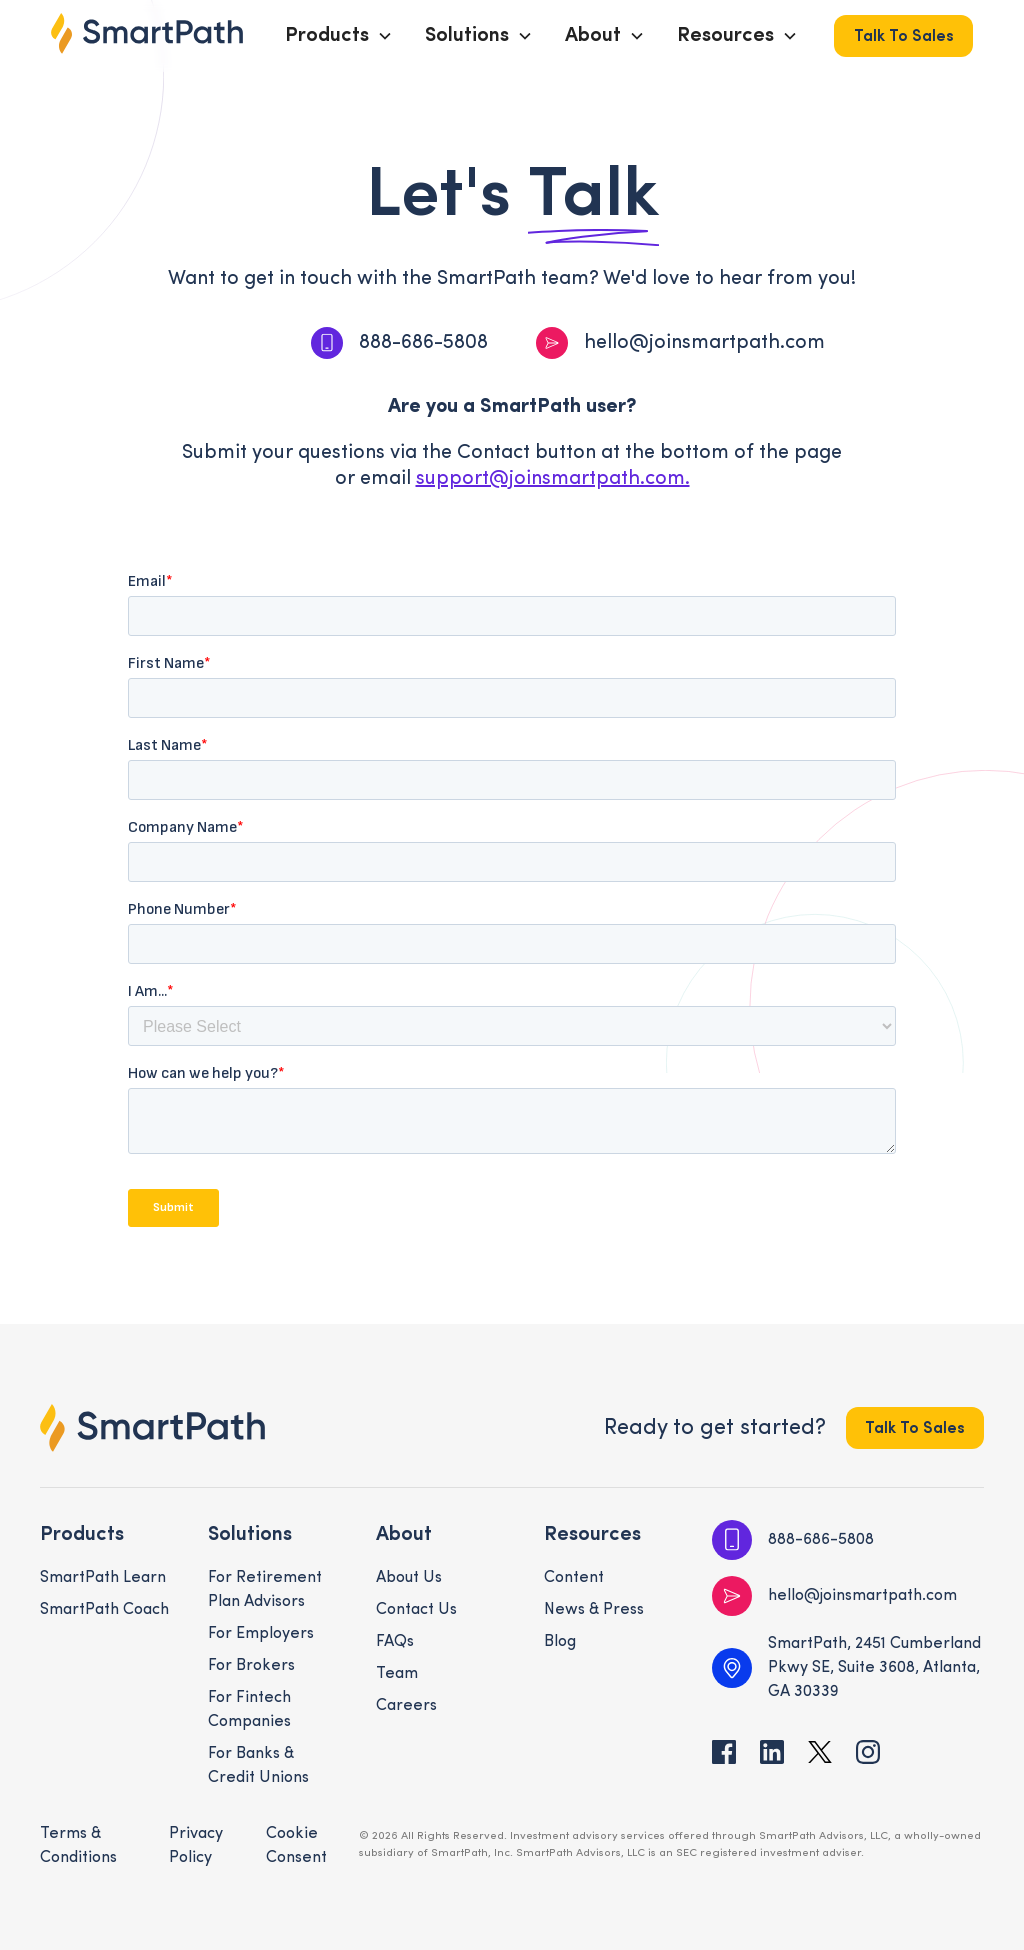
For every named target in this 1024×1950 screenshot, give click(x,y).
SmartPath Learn (103, 1578)
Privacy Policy (196, 1846)
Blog (560, 1642)
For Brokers (251, 1666)
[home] (147, 33)
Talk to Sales (904, 37)
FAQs (395, 1642)
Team (397, 1674)
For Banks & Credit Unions (258, 1766)
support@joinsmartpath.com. (553, 479)
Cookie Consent (296, 1846)
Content (574, 1578)
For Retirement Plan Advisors (265, 1590)
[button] (339, 36)
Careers (406, 1706)
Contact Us (416, 1610)
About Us (409, 1578)
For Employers (261, 1634)
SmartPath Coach (104, 1610)
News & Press (594, 1610)
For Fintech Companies (249, 1710)
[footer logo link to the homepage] (152, 1428)
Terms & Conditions (78, 1846)
